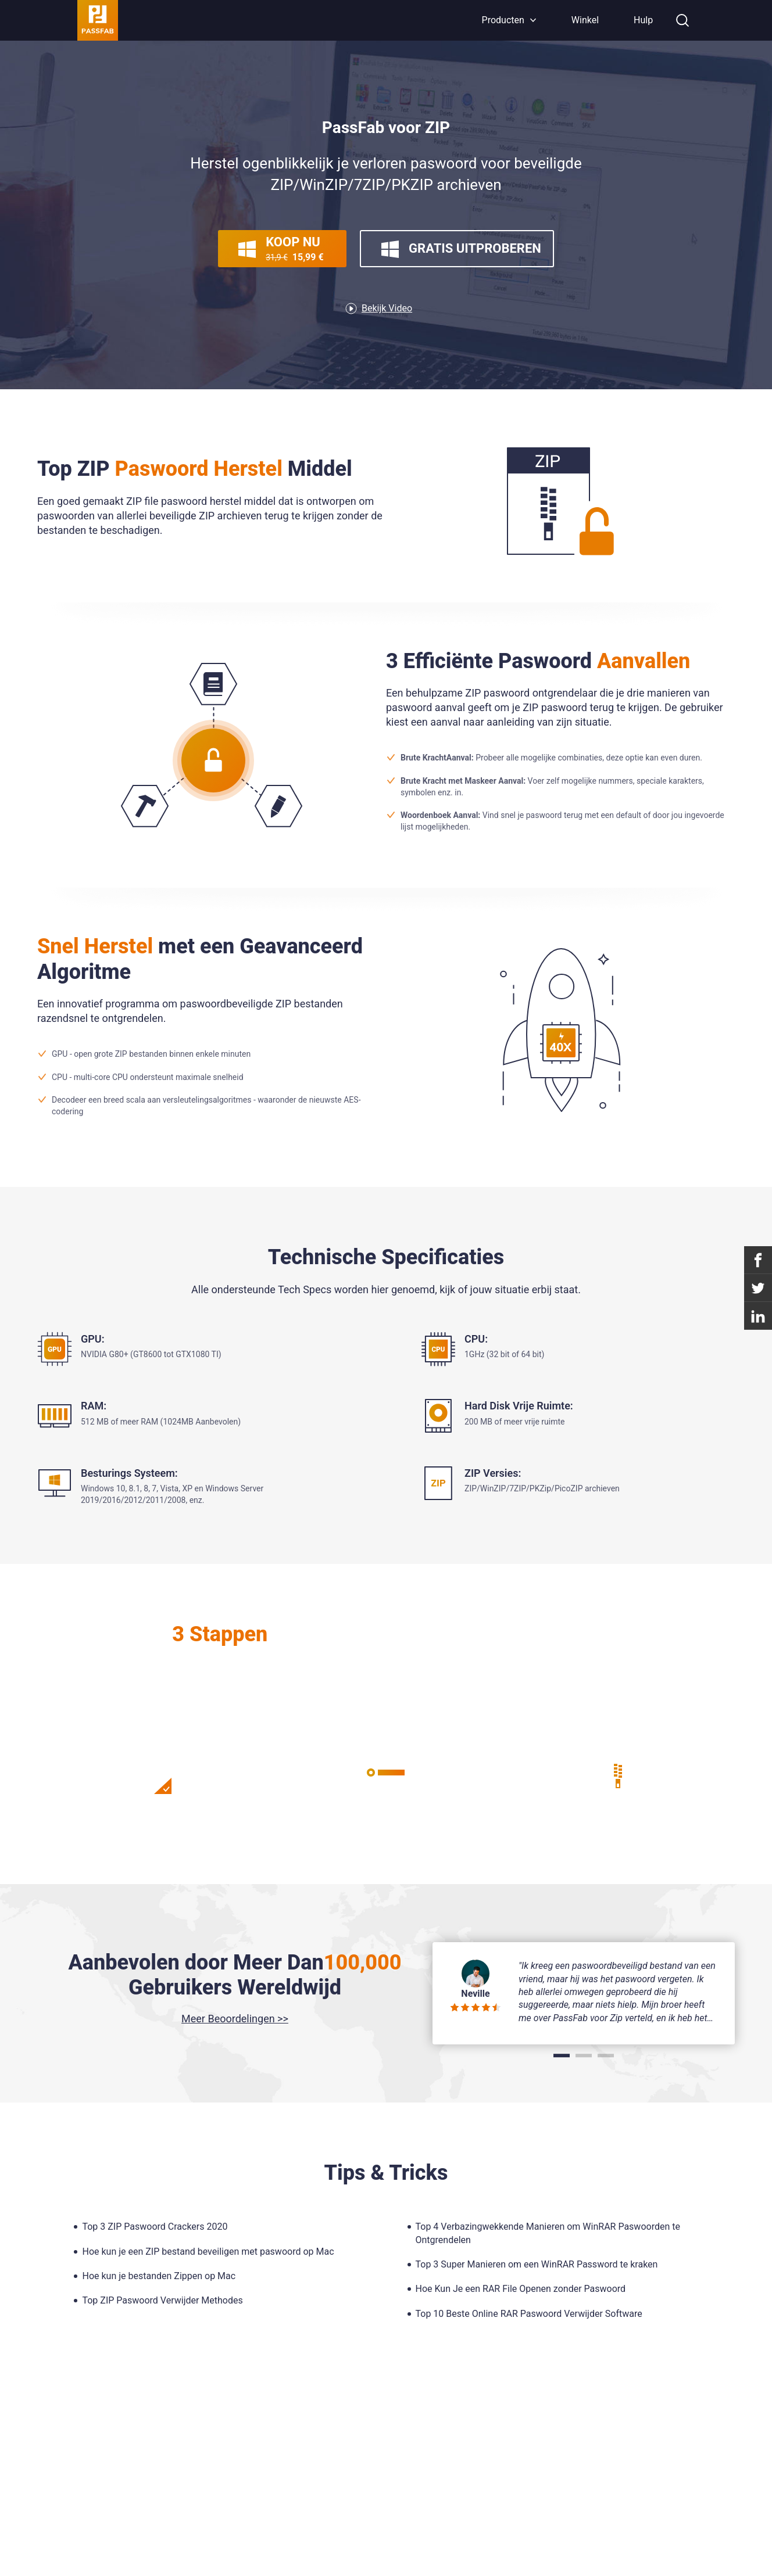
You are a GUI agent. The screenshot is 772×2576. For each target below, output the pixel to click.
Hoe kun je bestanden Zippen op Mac (158, 2275)
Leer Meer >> (386, 1706)
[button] (561, 2055)
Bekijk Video (387, 308)
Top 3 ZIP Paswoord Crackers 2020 (154, 2226)
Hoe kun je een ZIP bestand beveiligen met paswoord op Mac (208, 2251)
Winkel (585, 20)
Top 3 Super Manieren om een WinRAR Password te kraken (537, 2264)
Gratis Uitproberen (461, 248)
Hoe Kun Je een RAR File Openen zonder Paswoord (521, 2288)
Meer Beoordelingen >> (234, 2018)
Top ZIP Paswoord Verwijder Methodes (162, 2300)
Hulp (643, 20)
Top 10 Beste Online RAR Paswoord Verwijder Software (529, 2313)
